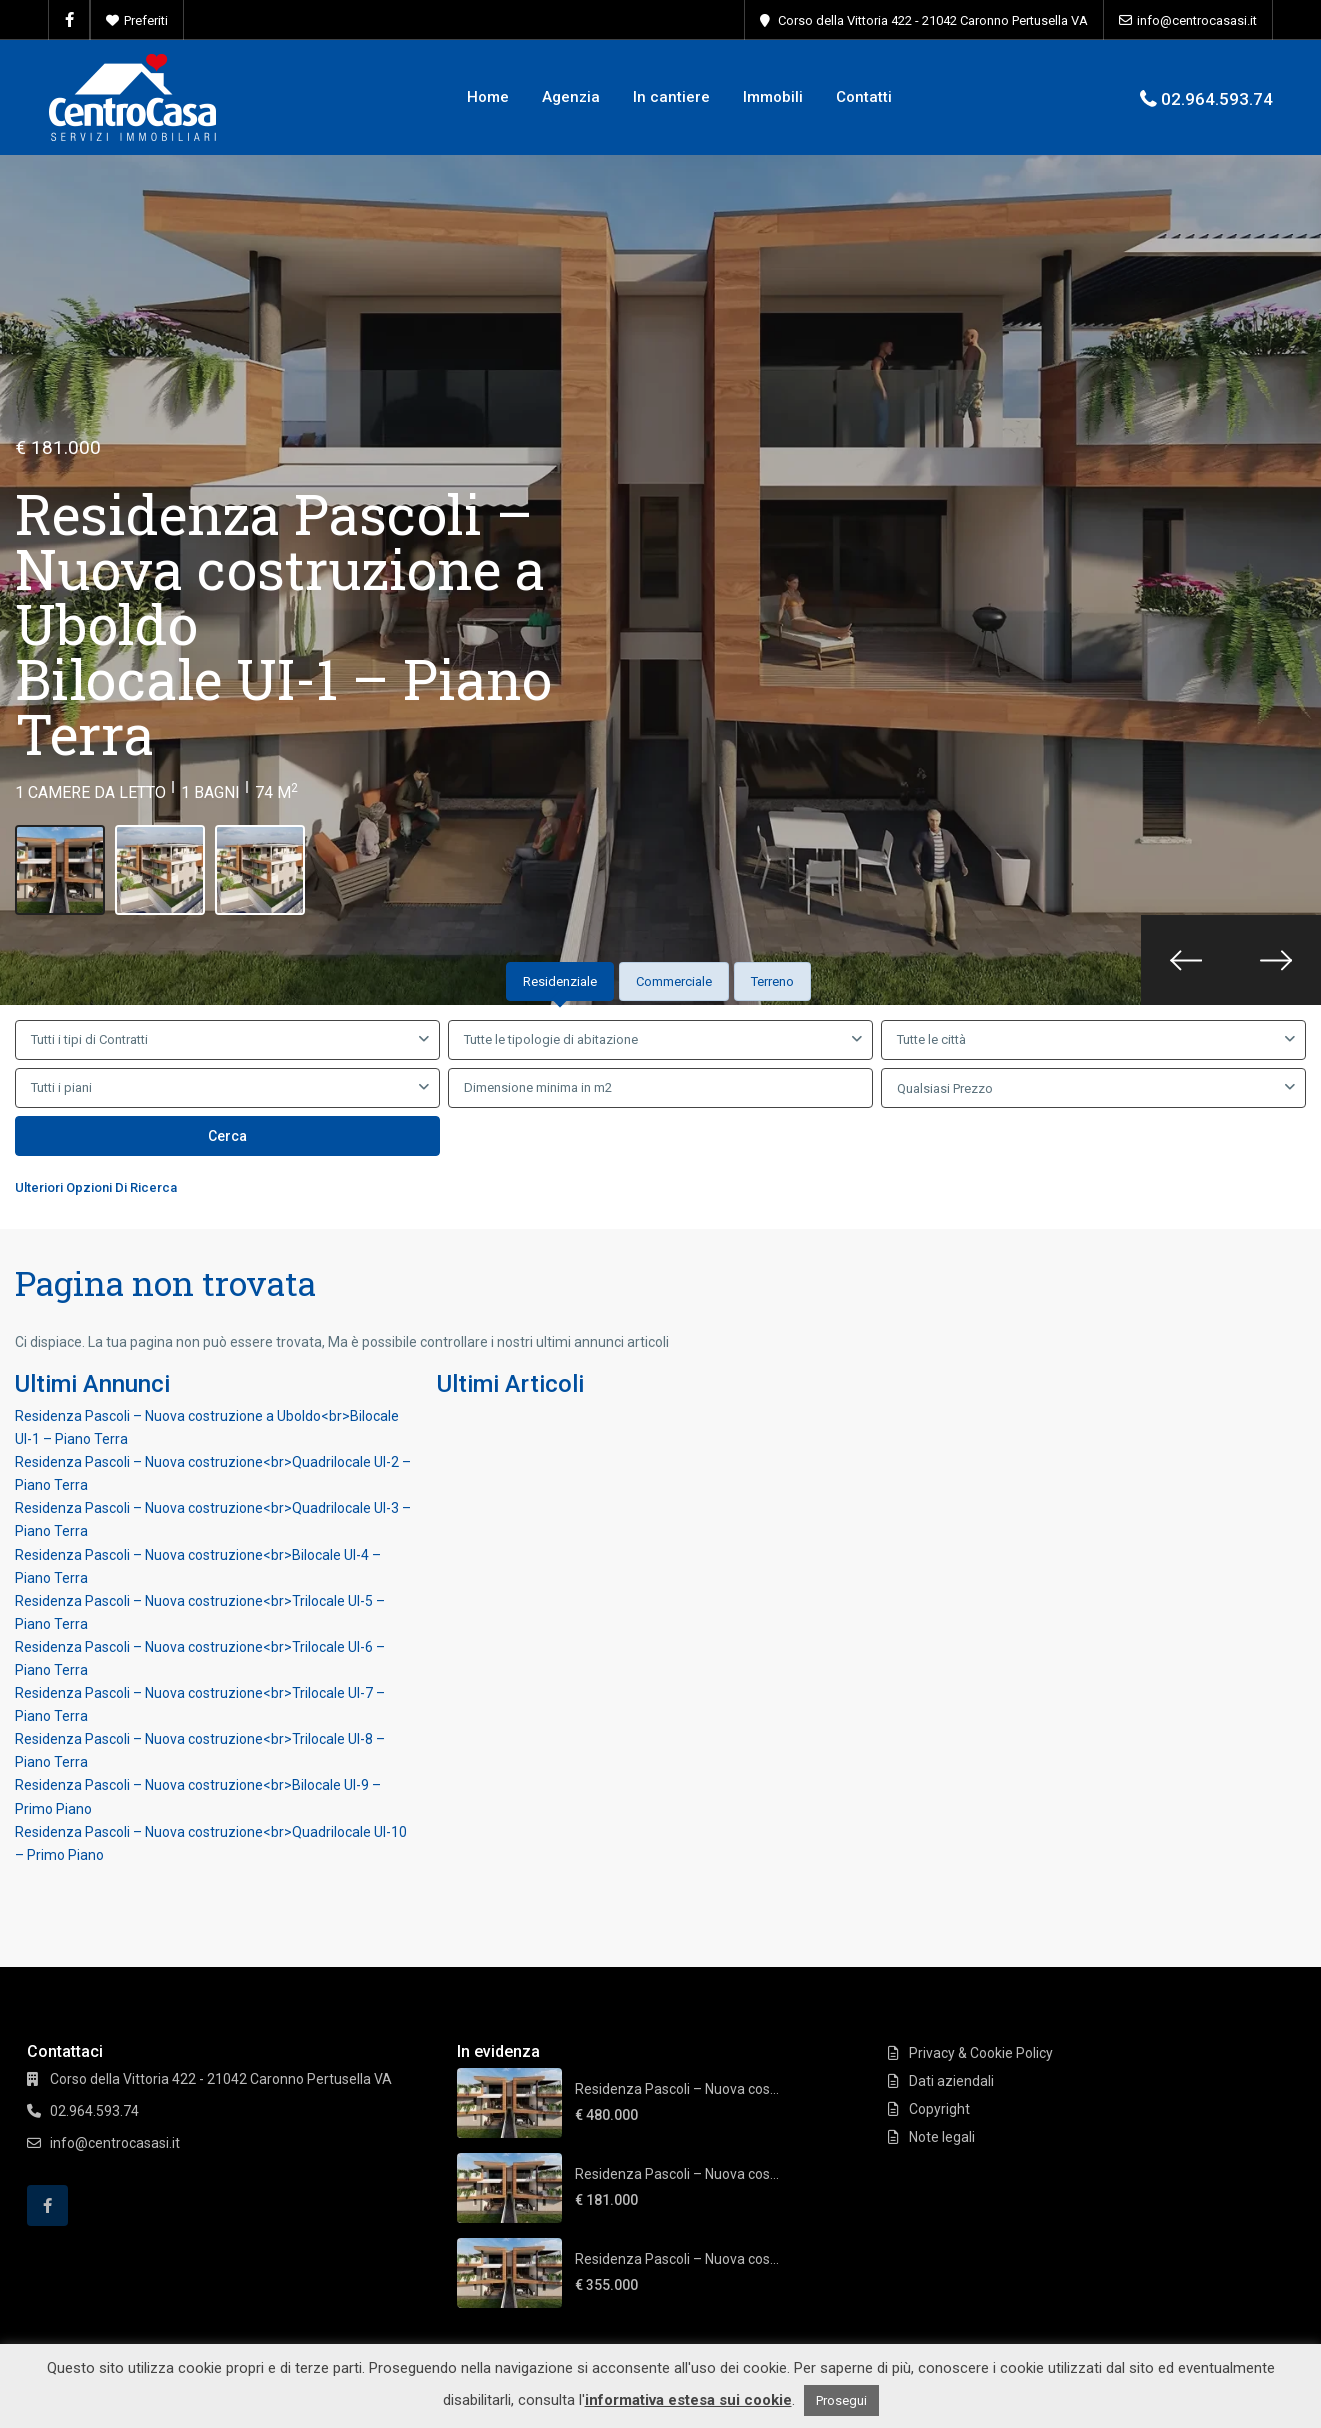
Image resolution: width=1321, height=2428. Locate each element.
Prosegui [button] (841, 2400)
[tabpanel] (660, 1113)
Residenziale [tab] (560, 981)
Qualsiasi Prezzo (945, 1088)
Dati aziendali (951, 2081)
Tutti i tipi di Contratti (89, 1039)
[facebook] (69, 20)
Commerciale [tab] (674, 981)
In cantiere (671, 97)
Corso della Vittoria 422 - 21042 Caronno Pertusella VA (933, 20)
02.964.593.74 (1217, 99)
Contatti (864, 97)
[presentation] (1186, 960)
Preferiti (146, 20)
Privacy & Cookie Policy (981, 2053)
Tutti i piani (61, 1087)
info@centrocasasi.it (1197, 20)
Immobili (773, 97)
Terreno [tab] (772, 981)
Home (488, 97)
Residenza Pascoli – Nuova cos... (677, 2089)
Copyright (939, 2109)
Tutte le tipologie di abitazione (551, 1039)
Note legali (942, 2137)
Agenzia (571, 97)
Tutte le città (931, 1039)
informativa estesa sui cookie (688, 2400)
